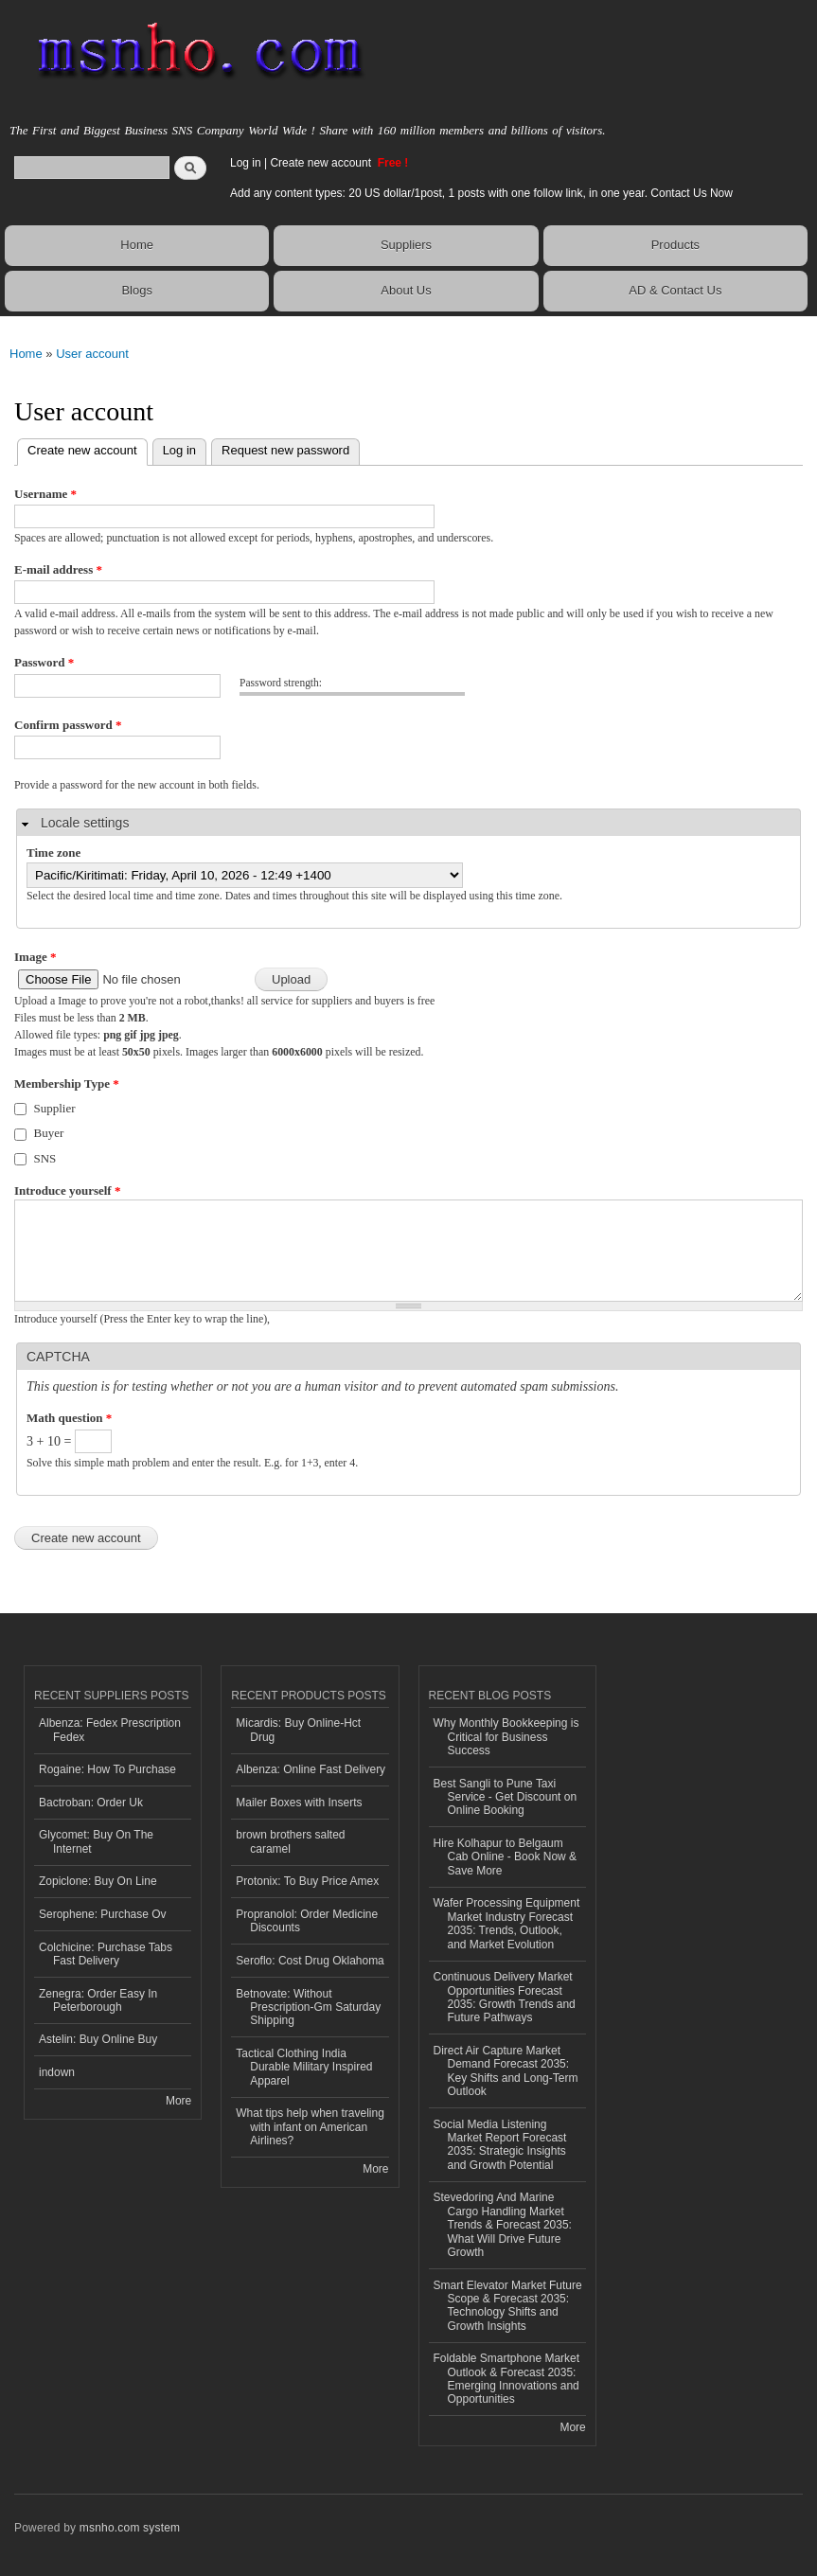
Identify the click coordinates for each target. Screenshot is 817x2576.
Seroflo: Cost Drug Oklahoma (310, 1960)
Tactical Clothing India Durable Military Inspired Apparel (304, 2067)
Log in (245, 162)
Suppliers (406, 245)
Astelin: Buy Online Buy (98, 2039)
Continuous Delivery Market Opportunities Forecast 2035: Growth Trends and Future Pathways (505, 1997)
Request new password (285, 450)
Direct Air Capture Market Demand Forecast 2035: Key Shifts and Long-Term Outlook (506, 2071)
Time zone (53, 852)
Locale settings (85, 822)
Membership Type (66, 1083)
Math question (69, 1418)
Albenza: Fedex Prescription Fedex (110, 1729)
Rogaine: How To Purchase (107, 1769)
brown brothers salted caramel (290, 1841)
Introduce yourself (67, 1190)
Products (675, 245)
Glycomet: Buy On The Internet (96, 1841)
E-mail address (58, 569)
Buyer (49, 1133)
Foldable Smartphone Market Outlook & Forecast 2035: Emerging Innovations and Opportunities (507, 2379)
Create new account (322, 162)
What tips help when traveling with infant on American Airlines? (310, 2126)
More (178, 2100)
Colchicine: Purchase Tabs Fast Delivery (105, 1954)
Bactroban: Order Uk (91, 1802)
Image (35, 957)
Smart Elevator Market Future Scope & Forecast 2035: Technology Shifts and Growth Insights (508, 2306)
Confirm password (67, 725)
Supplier (55, 1108)
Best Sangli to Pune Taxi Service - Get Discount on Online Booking (505, 1797)
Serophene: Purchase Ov (103, 1914)
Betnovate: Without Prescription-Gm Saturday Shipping (308, 2007)
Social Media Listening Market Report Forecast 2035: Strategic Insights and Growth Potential (500, 2145)
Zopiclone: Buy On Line (98, 1881)
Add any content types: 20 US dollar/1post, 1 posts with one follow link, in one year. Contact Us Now (481, 193)
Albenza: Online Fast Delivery (310, 1769)
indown (57, 2072)
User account (92, 353)
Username (45, 494)
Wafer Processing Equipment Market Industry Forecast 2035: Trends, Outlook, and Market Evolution (507, 1923)
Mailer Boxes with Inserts (299, 1802)
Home (136, 245)
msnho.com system (130, 2527)
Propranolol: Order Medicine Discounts (307, 1921)
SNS (45, 1158)
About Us (406, 290)
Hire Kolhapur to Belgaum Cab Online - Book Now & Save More (505, 1857)
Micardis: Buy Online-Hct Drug (298, 1729)
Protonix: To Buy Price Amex (307, 1881)
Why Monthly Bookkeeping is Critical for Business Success (506, 1736)
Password (44, 662)
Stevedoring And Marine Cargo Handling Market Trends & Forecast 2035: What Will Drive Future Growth (503, 2225)
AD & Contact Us (675, 290)
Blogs (136, 290)
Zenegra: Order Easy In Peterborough (98, 2000)
